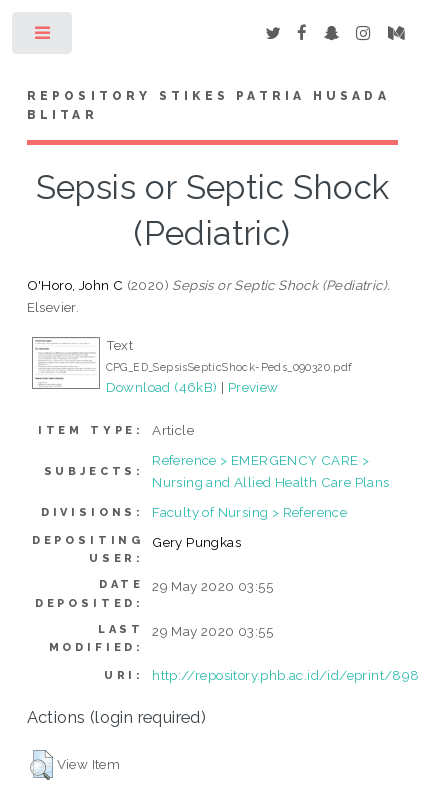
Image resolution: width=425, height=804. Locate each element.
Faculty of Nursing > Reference (249, 512)
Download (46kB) (162, 387)
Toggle (43, 37)
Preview (253, 387)
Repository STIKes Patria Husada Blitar (208, 106)
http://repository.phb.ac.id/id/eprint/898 (285, 675)
